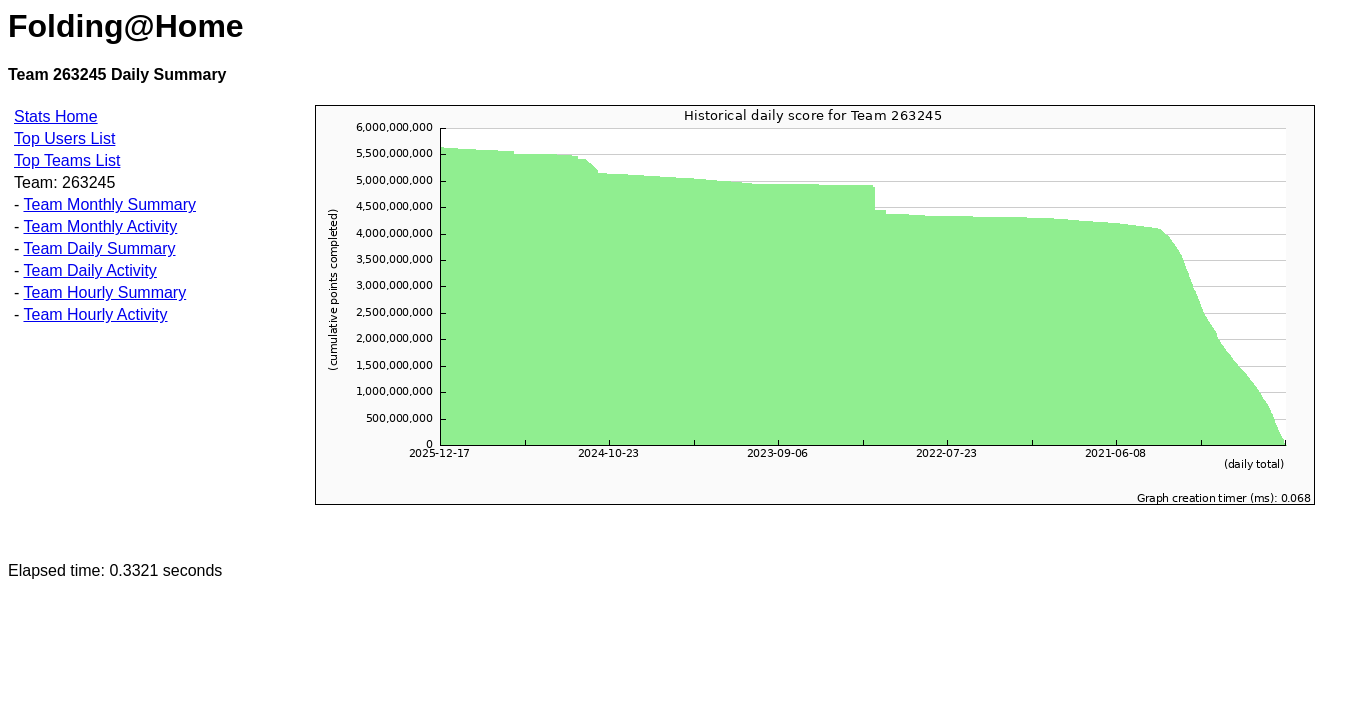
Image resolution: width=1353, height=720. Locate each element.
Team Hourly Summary (104, 292)
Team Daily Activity (89, 270)
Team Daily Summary (99, 248)
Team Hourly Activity (95, 314)
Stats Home (56, 116)
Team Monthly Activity (100, 226)
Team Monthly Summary (109, 204)
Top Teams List (67, 160)
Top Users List (64, 138)
